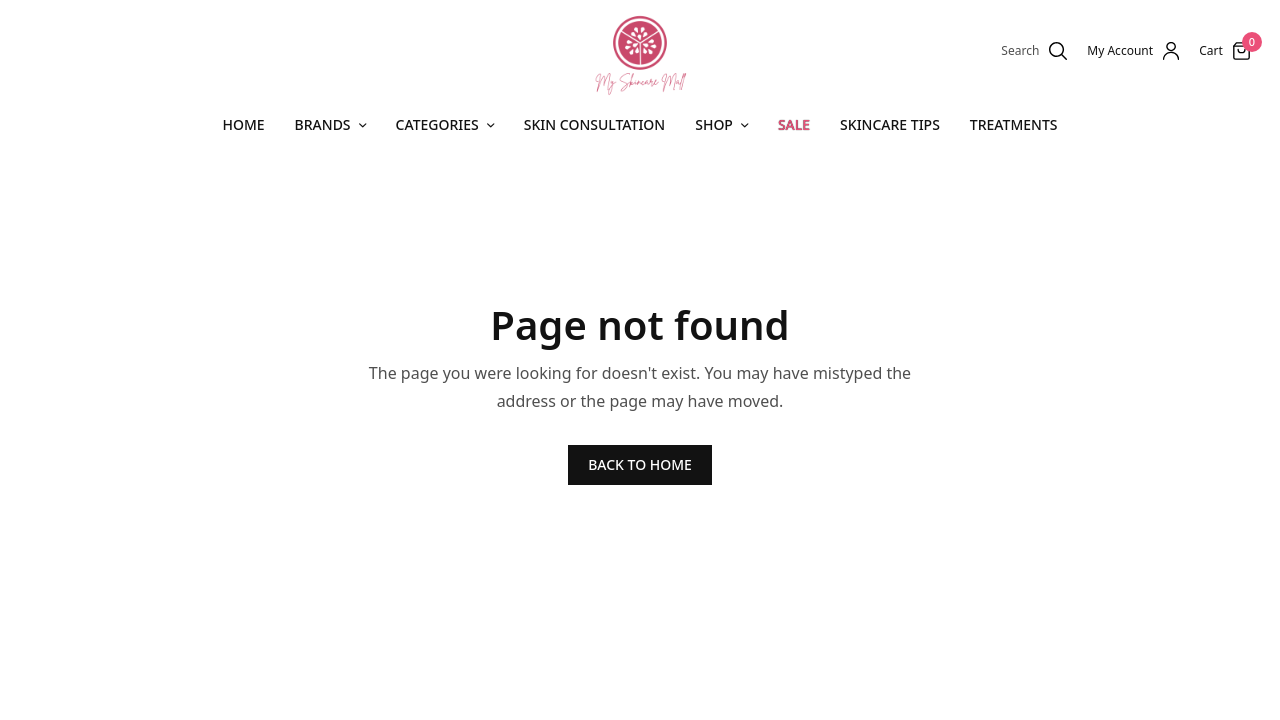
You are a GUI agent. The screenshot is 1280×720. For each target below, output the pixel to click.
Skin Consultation (594, 124)
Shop (714, 124)
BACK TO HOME (640, 464)
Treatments (1014, 124)
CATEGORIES (437, 124)
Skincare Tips (890, 124)
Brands (323, 124)
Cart (1211, 51)
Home (243, 124)
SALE (794, 124)
